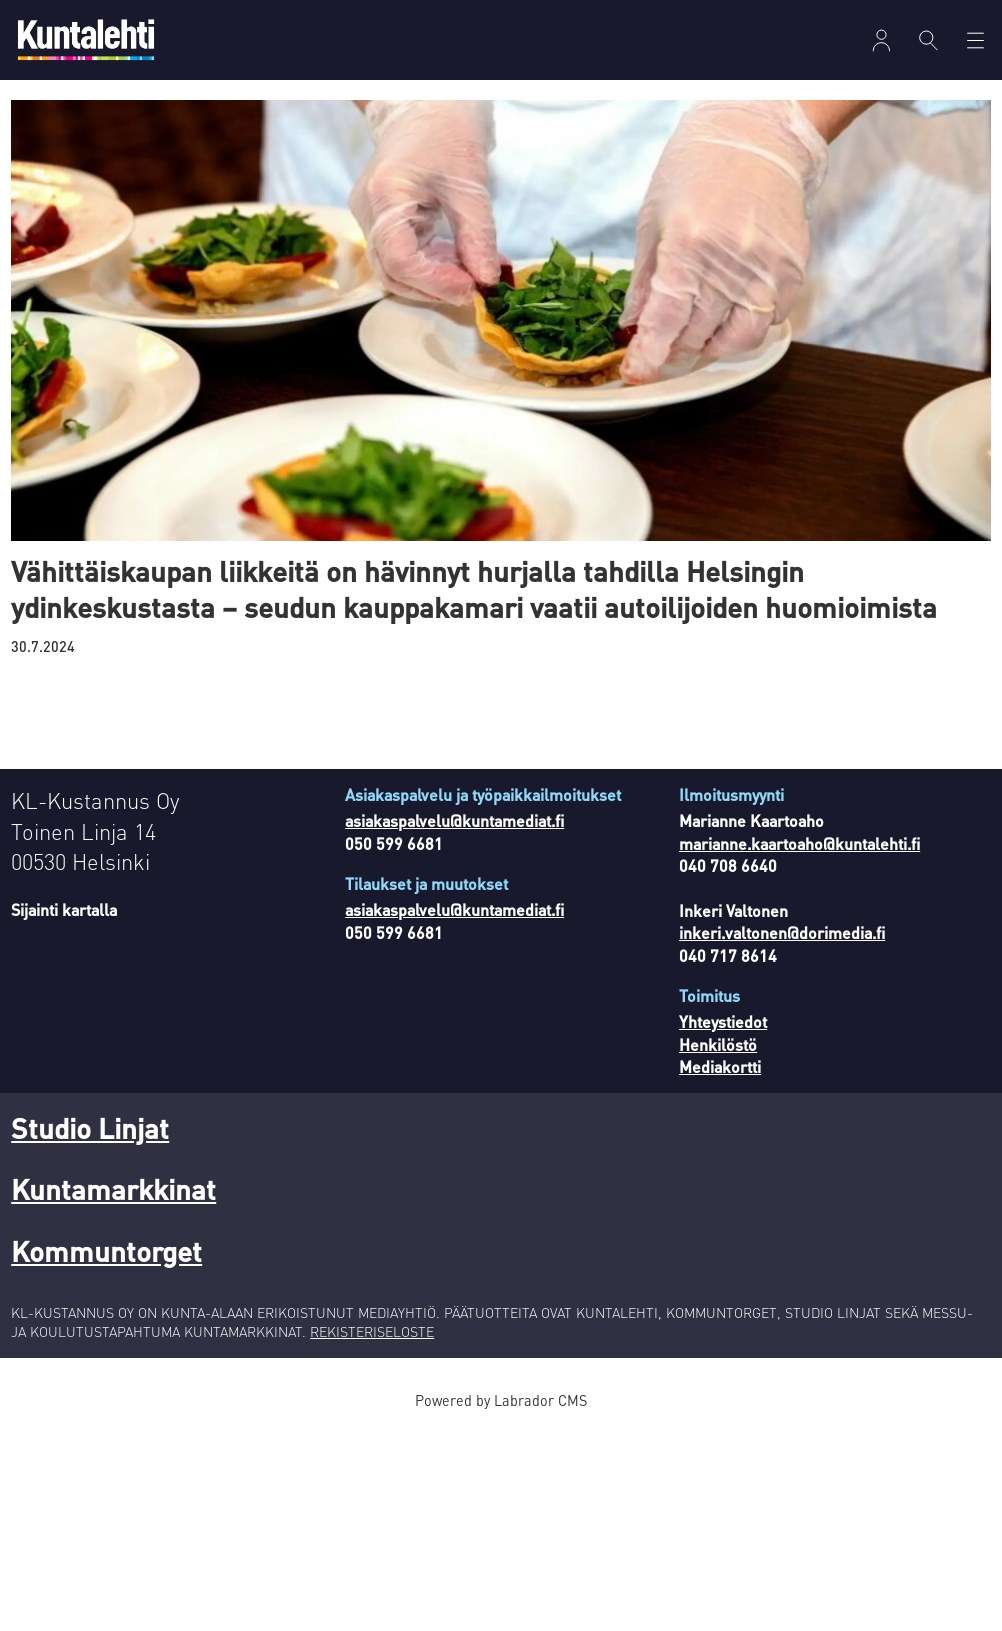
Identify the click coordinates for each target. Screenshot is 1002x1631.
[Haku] (928, 40)
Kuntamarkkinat (113, 1189)
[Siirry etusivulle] (86, 39)
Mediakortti (720, 1066)
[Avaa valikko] (881, 40)
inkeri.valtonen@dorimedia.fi (782, 932)
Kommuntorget (106, 1251)
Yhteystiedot (723, 1021)
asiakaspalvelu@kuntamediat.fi (454, 820)
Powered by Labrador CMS (501, 1400)
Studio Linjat (90, 1128)
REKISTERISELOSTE (372, 1331)
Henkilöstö (718, 1044)
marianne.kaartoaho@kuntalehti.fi (799, 843)
